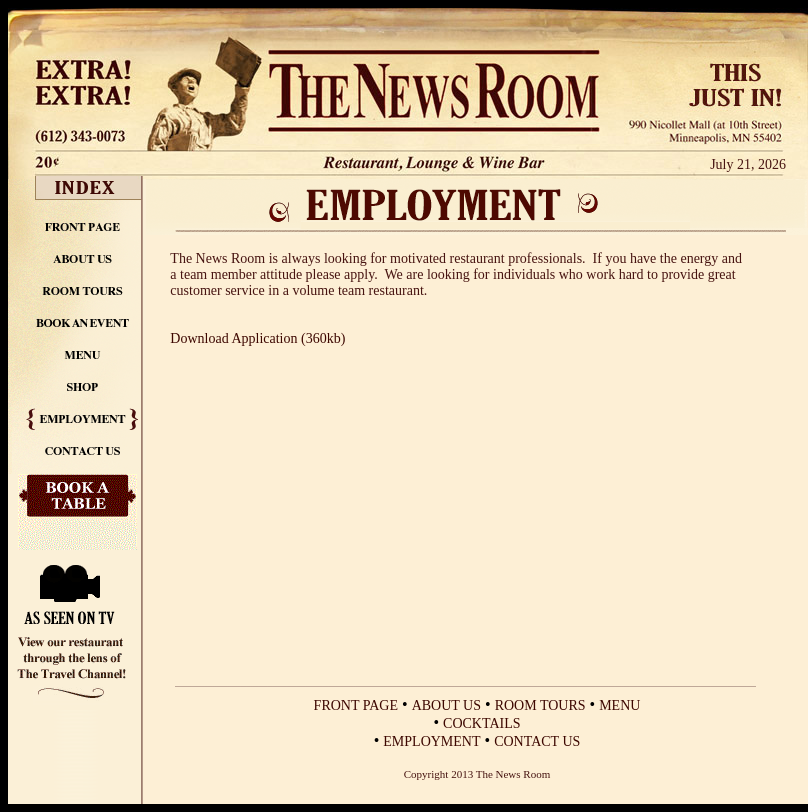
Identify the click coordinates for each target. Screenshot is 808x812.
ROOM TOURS (540, 705)
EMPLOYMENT (431, 741)
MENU (619, 705)
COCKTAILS (481, 723)
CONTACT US (537, 741)
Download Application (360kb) (257, 338)
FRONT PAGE (356, 705)
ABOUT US (446, 705)
